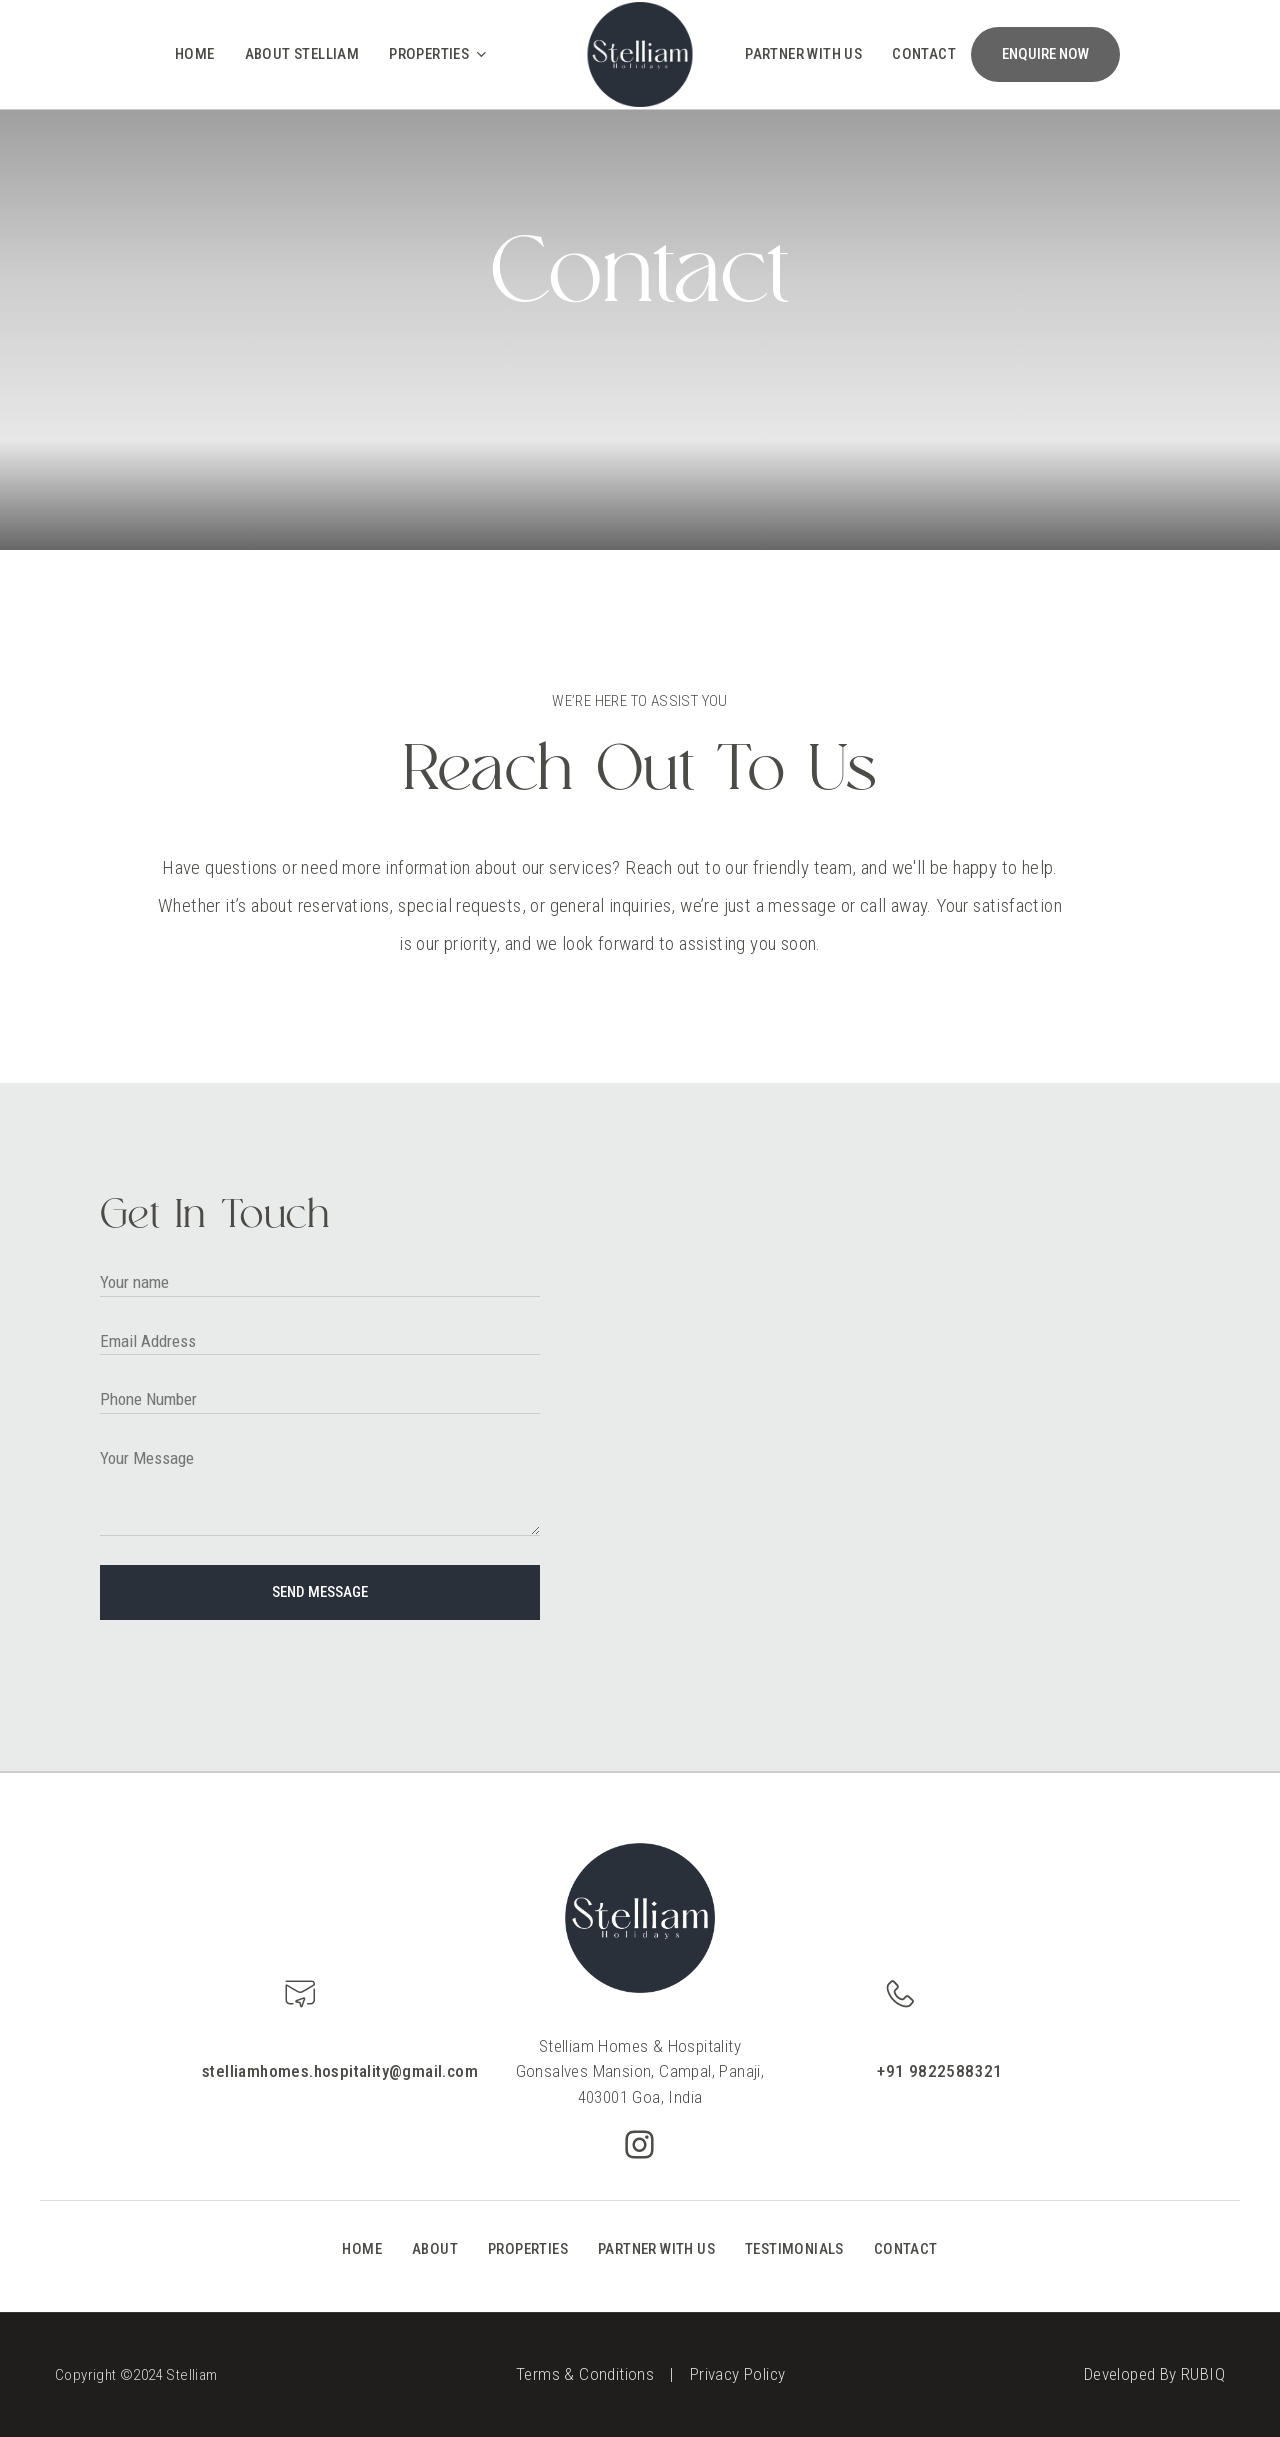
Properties (439, 54)
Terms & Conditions (585, 2374)
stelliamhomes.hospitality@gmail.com (340, 2071)
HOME (362, 2249)
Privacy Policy (738, 2374)
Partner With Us (803, 54)
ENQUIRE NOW (1045, 54)
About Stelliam (302, 54)
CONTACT (906, 2249)
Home (195, 54)
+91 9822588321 (940, 2071)
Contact (924, 54)
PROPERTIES (528, 2249)
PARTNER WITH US (656, 2249)
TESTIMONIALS (794, 2249)
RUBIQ (1203, 2374)
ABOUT (435, 2249)
